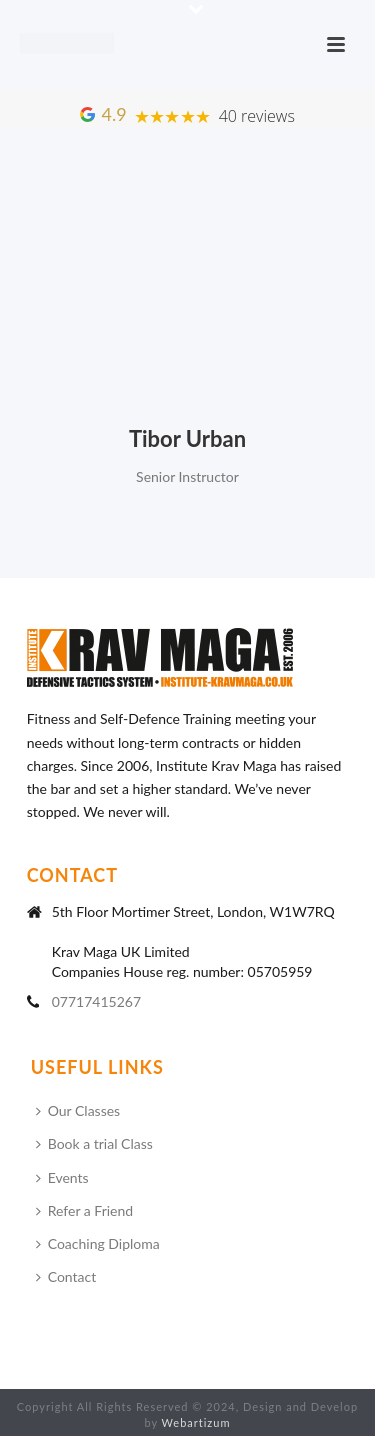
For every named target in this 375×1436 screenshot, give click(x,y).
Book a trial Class (94, 1143)
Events (62, 1177)
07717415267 (96, 1001)
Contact (66, 1276)
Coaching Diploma (98, 1243)
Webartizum (196, 1422)
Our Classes (78, 1110)
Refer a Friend (84, 1210)
